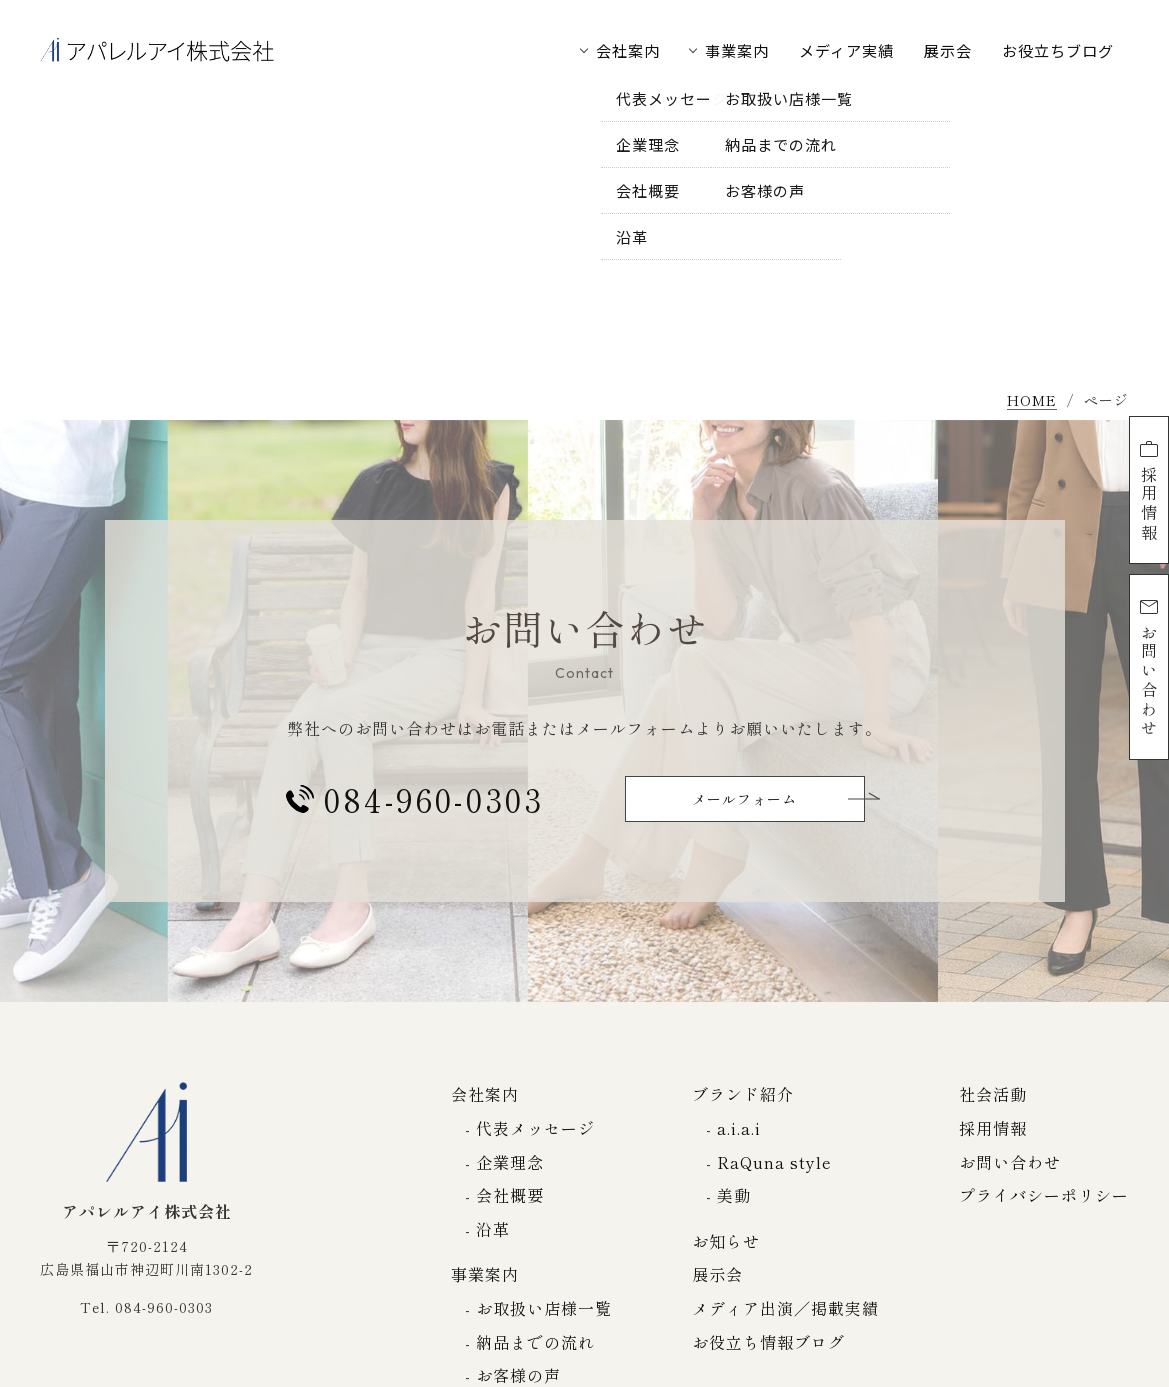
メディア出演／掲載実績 (785, 1308)
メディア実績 (846, 50)
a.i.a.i (739, 1128)
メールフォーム (744, 799)
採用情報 (1149, 490)
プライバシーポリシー (1044, 1195)
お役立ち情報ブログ (768, 1342)
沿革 (493, 1229)
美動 (734, 1195)
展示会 (948, 50)
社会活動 (993, 1094)
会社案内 (628, 50)
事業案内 (737, 50)
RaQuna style (774, 1162)
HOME (1032, 401)
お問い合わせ (1149, 667)
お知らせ (726, 1241)
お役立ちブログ (1058, 50)
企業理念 (510, 1162)
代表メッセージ (535, 1128)
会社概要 (510, 1195)
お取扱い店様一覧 (544, 1308)
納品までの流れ (535, 1342)
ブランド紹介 (743, 1094)
